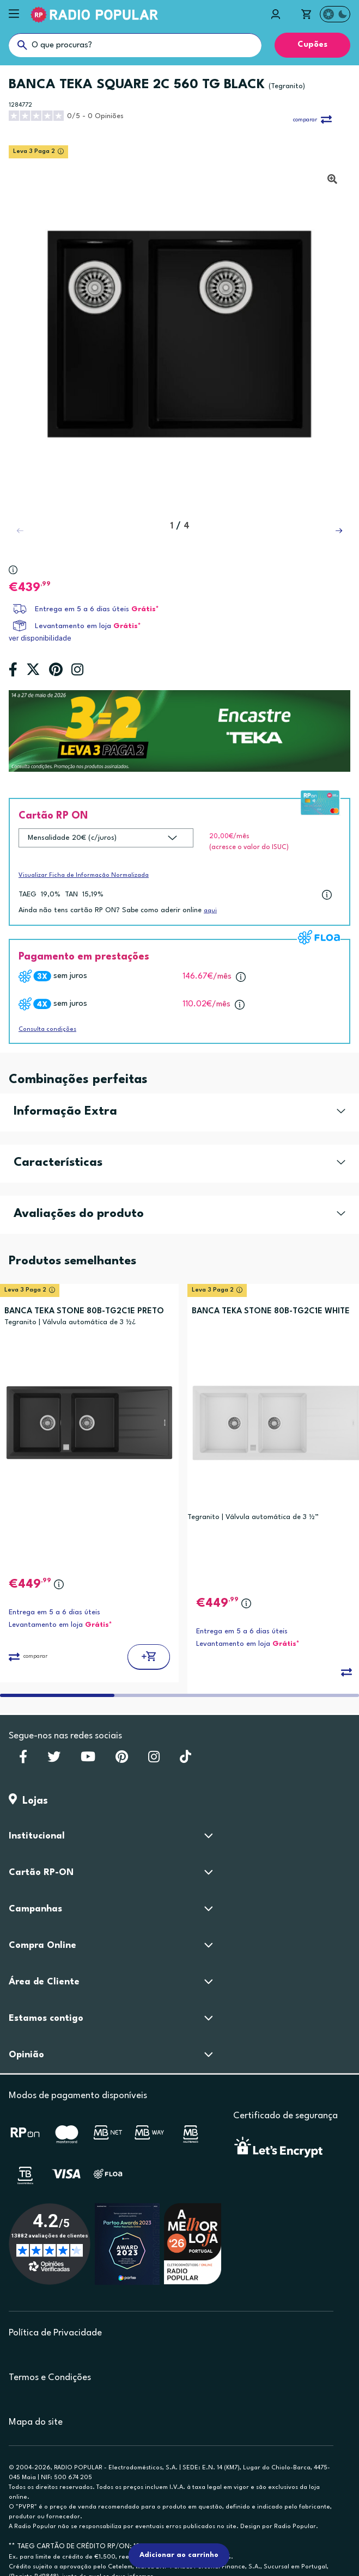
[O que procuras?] (135, 45)
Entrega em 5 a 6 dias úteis (82, 609)
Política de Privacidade (55, 2333)
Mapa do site (36, 2422)
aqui (210, 911)
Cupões (312, 45)
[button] (339, 531)
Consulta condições (47, 1029)
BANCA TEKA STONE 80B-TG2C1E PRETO (84, 1311)
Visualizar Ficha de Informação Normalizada (84, 875)
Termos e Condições (50, 2377)
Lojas (28, 1801)
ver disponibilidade (40, 638)
